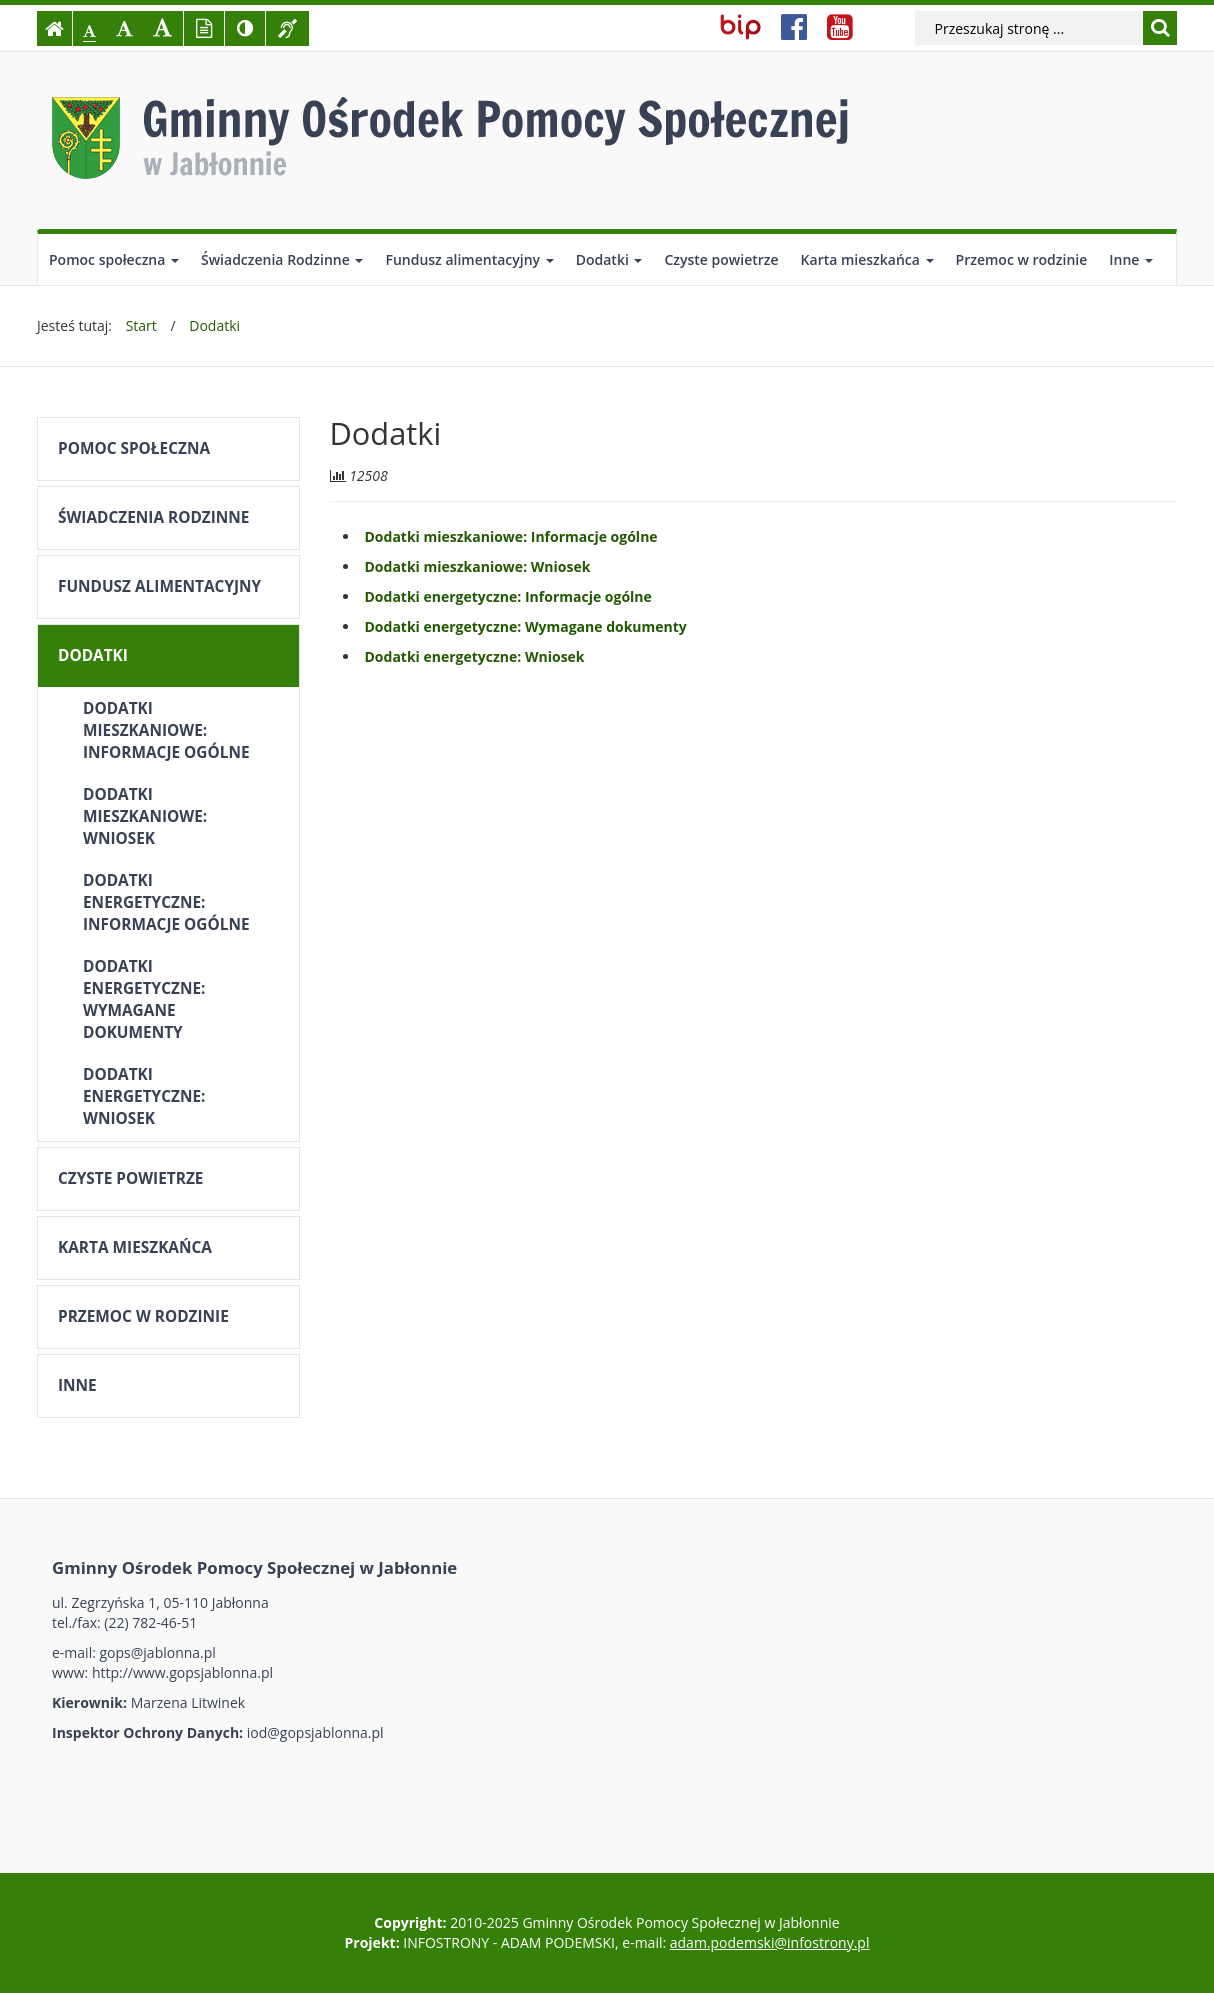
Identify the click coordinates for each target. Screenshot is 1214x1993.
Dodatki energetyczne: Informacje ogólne (166, 902)
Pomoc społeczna (114, 259)
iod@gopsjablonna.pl (315, 1732)
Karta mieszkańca (867, 259)
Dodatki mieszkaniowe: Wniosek (145, 816)
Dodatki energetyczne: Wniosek (144, 1096)
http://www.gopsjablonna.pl (182, 1672)
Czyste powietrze (721, 259)
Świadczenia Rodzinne (282, 259)
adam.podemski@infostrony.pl (770, 1942)
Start (141, 325)
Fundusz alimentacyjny (469, 259)
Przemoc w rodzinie (1022, 259)
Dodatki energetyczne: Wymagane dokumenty (144, 999)
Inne (1131, 259)
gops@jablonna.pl (158, 1652)
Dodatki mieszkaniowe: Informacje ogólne (166, 730)
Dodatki (609, 259)
